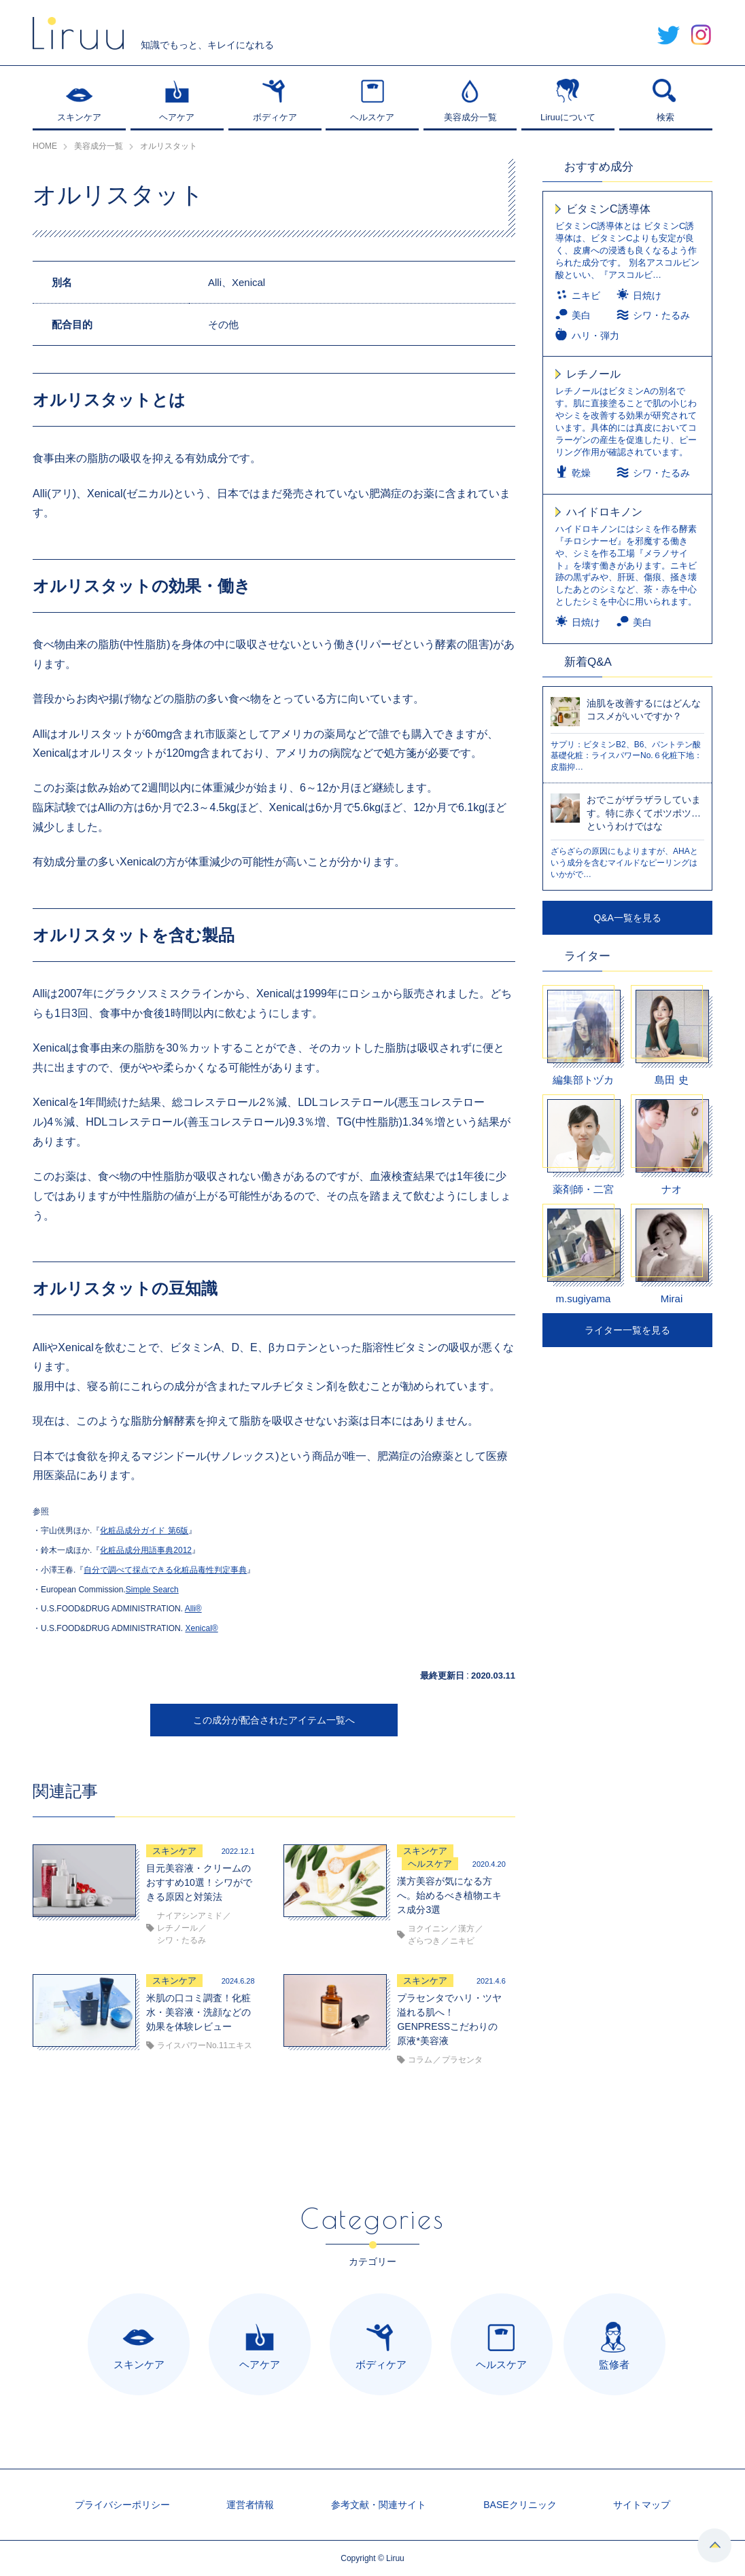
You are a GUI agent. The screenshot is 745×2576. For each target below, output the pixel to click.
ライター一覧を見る (627, 1330)
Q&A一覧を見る (627, 917)
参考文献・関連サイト (378, 2504)
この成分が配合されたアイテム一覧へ (274, 1720)
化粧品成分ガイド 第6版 (144, 1530)
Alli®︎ (193, 1608)
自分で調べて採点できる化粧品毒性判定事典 (165, 1570)
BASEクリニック (519, 2504)
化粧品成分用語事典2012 (146, 1550)
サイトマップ (641, 2504)
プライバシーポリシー (122, 2504)
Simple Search (152, 1589)
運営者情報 (250, 2504)
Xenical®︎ (201, 1628)
